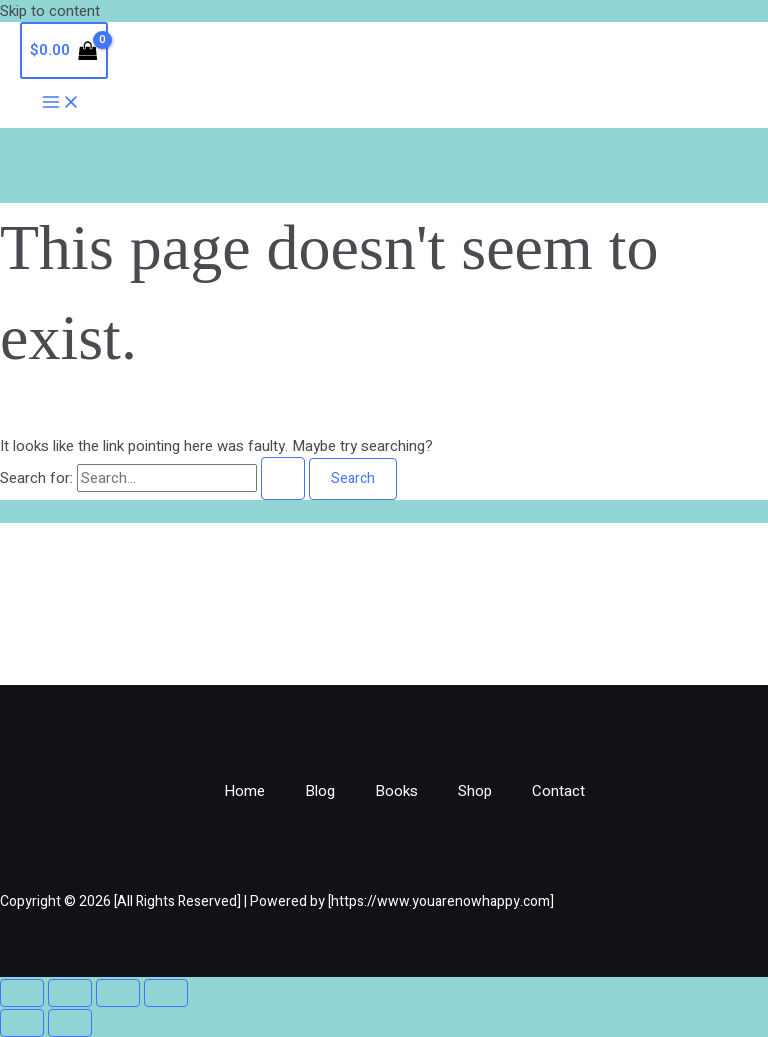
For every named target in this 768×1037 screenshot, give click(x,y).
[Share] (118, 993)
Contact (558, 791)
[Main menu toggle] (61, 103)
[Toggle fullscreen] (70, 993)
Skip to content (50, 11)
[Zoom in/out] (22, 993)
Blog (320, 791)
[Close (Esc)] (166, 993)
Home (244, 791)
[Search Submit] (283, 478)
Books (396, 791)
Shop (475, 791)
